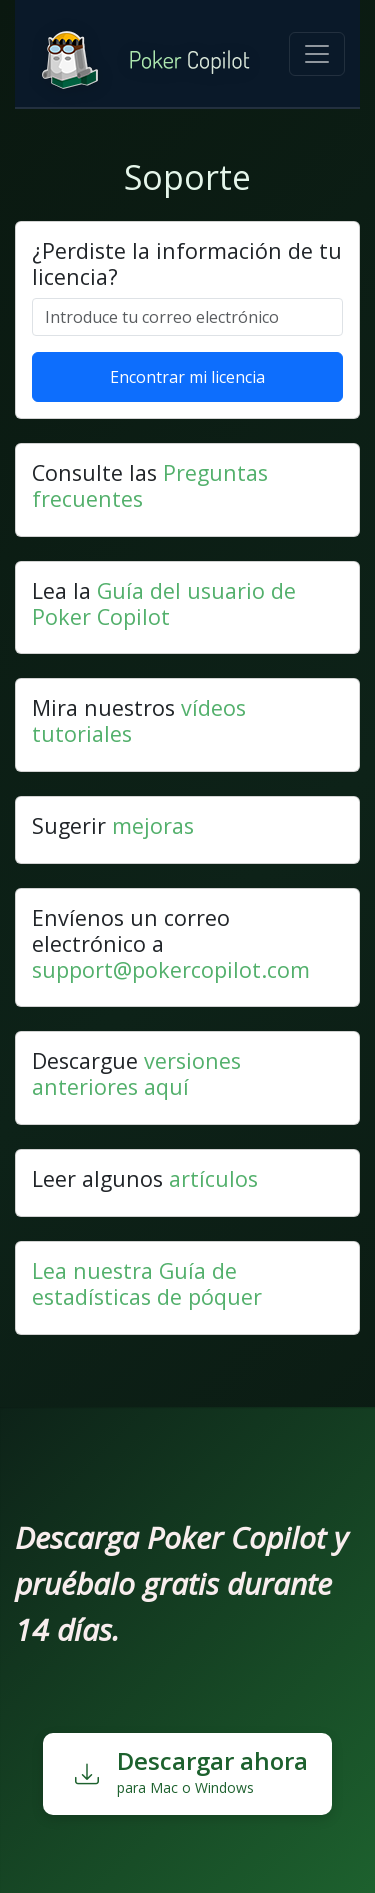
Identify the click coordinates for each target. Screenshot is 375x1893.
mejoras (153, 825)
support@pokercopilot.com (171, 969)
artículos (213, 1178)
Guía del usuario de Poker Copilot (164, 603)
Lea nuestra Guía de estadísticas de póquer (147, 1283)
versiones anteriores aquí (136, 1073)
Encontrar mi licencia (187, 377)
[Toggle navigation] (317, 54)
